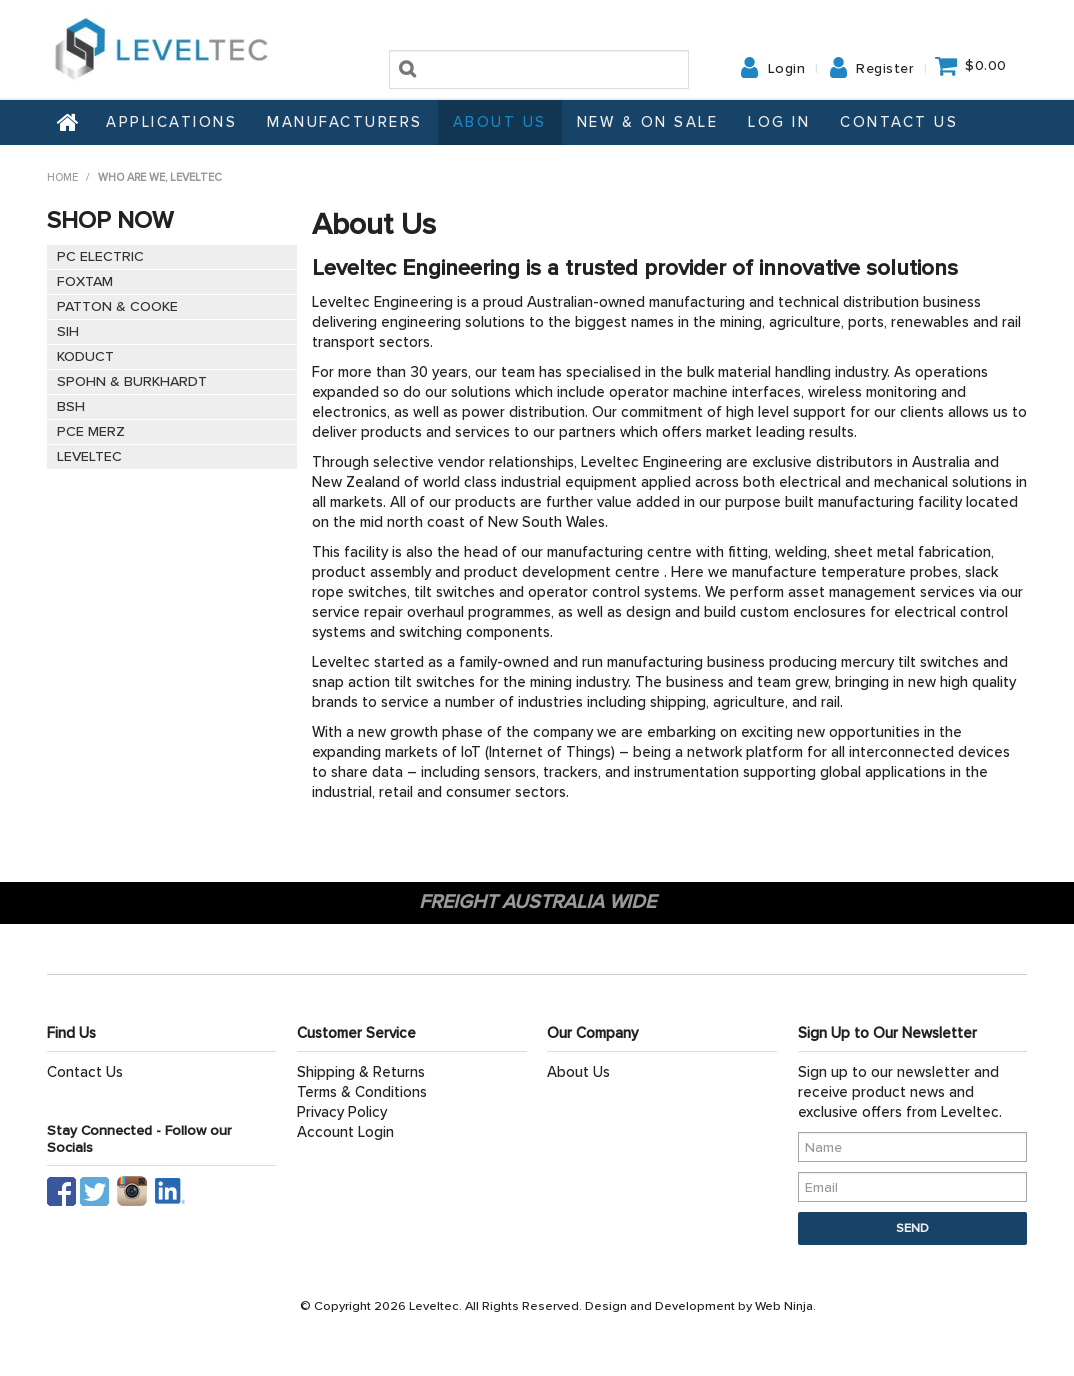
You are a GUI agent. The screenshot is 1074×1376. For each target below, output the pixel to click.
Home (69, 122)
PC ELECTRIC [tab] (100, 256)
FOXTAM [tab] (85, 281)
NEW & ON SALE (648, 122)
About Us (500, 122)
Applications (171, 122)
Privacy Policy (342, 1112)
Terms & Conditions (362, 1092)
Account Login (345, 1132)
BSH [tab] (71, 406)
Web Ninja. (785, 1306)
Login (787, 69)
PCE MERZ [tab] (91, 431)
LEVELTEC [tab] (89, 456)
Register (885, 69)
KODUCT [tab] (85, 356)
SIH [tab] (68, 331)
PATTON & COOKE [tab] (117, 306)
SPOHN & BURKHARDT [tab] (132, 381)
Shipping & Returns (361, 1072)
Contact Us (899, 122)
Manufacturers (345, 122)
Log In (779, 122)
